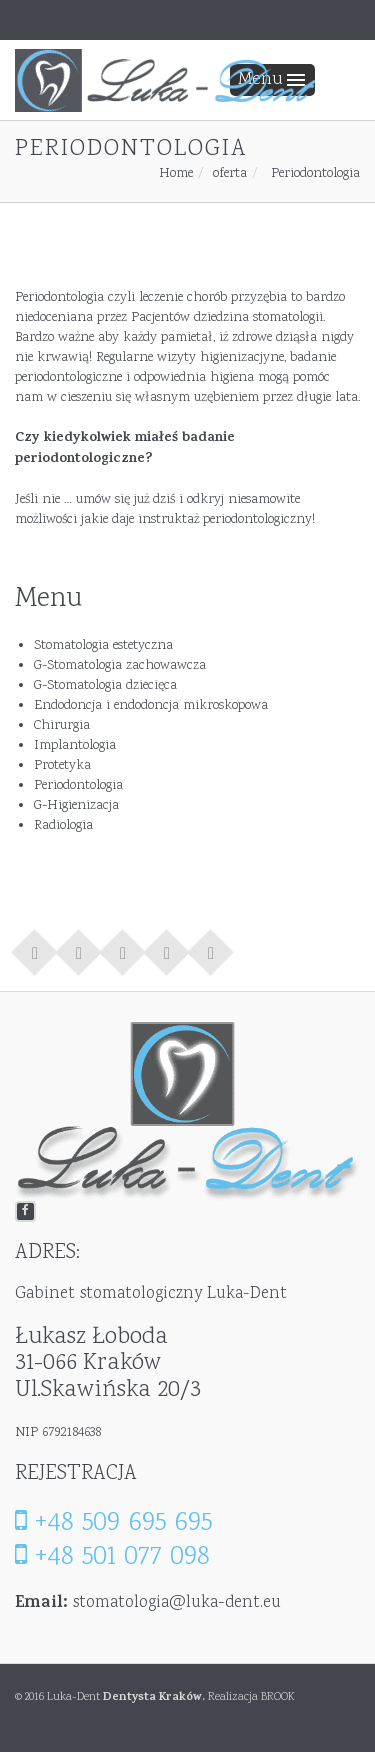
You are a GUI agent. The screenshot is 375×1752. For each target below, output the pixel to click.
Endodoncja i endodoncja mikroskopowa (151, 706)
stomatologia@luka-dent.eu (177, 1603)
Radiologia (63, 826)
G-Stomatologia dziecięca (105, 686)
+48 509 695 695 (113, 1523)
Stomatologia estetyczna (103, 646)
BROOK (278, 1697)
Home (176, 174)
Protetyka (62, 766)
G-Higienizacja (76, 806)
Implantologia (75, 746)
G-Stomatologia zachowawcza (120, 666)
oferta (230, 174)
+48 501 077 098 (112, 1557)
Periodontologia (78, 786)
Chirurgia (62, 726)
